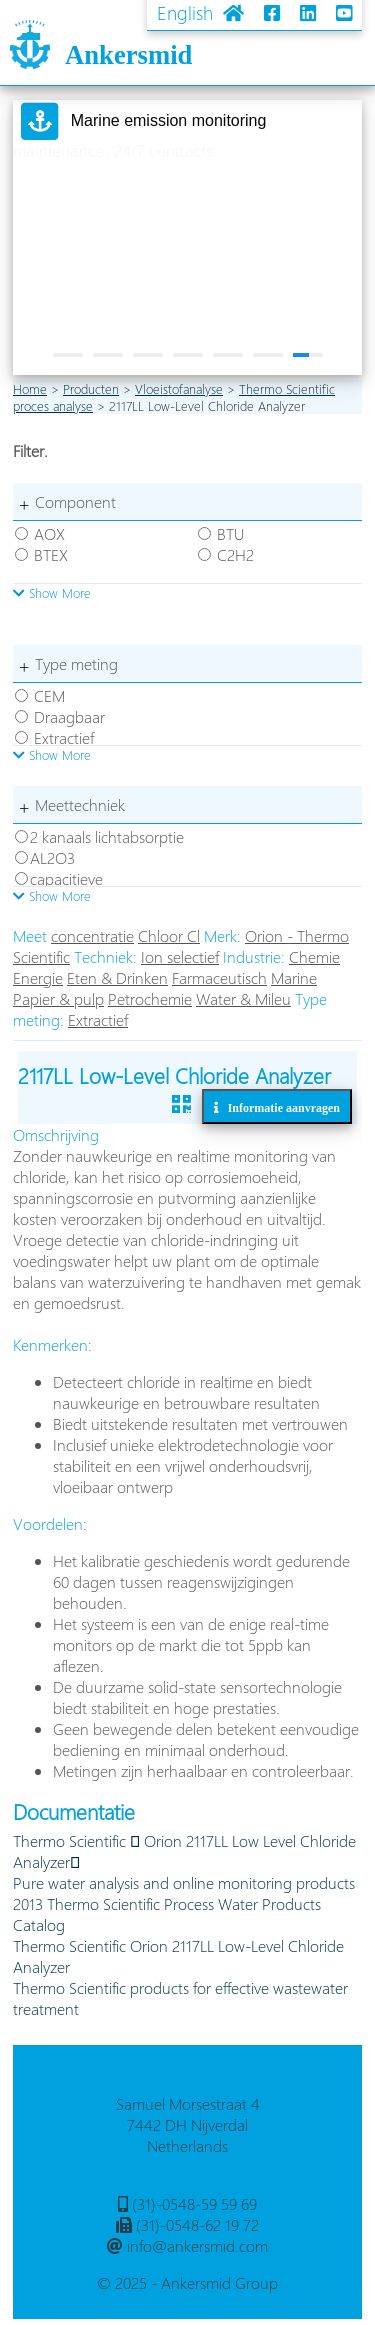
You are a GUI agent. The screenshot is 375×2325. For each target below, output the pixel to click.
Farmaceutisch (219, 977)
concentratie (92, 935)
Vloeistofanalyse (179, 388)
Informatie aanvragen (279, 1107)
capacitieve (66, 878)
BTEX (51, 554)
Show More (52, 592)
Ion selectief (180, 956)
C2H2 (235, 554)
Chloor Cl (169, 935)
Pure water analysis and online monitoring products (184, 1882)
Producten (91, 388)
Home (30, 388)
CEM (49, 695)
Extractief (64, 737)
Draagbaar (69, 716)
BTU (230, 533)
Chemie (314, 956)
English (185, 12)
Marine (294, 977)
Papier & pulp (58, 998)
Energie (38, 977)
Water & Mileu (243, 998)
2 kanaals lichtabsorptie (107, 836)
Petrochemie (150, 998)
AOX (49, 533)
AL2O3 (52, 857)
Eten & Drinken (117, 977)
